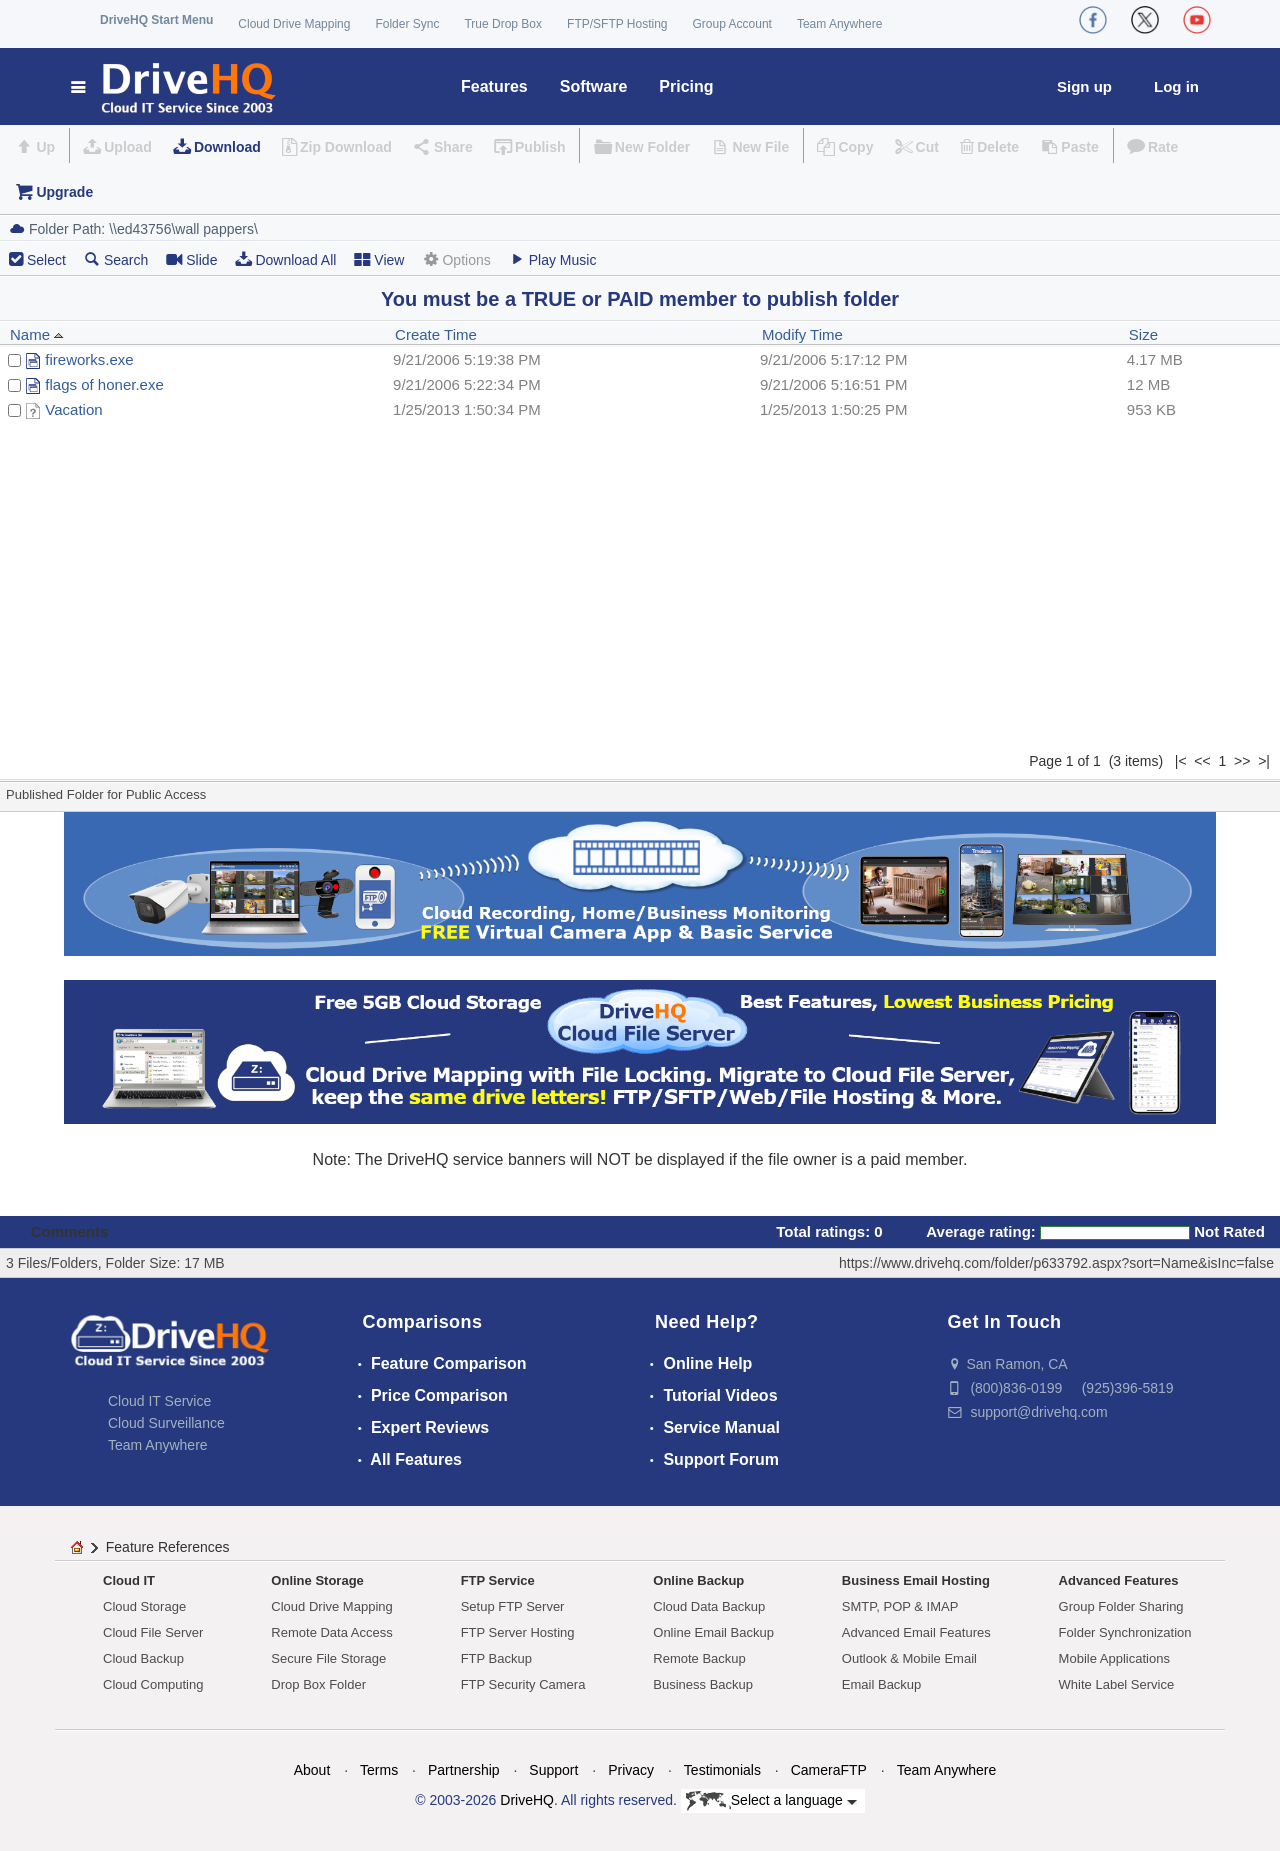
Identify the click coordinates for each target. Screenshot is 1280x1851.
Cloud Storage (144, 1606)
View (379, 259)
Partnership (464, 1770)
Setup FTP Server (513, 1606)
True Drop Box (503, 24)
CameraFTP (829, 1770)
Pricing (686, 86)
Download (227, 147)
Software (594, 86)
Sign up (1084, 86)
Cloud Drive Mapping (294, 24)
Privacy (631, 1770)
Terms (379, 1770)
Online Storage (317, 1580)
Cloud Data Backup (709, 1606)
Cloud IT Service (159, 1401)
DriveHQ (527, 1800)
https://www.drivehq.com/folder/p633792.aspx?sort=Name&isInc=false (1056, 1263)
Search (116, 259)
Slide (191, 259)
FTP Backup (496, 1658)
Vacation (73, 409)
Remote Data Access (331, 1632)
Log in (1176, 86)
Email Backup (881, 1684)
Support (553, 1770)
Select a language (771, 1801)
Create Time (436, 334)
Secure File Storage (328, 1658)
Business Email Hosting (916, 1580)
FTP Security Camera (523, 1684)
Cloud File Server (153, 1632)
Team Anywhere (839, 24)
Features (494, 86)
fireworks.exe (89, 359)
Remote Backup (699, 1658)
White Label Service (1117, 1684)
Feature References (168, 1547)
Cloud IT (129, 1580)
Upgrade (64, 192)
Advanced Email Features (916, 1632)
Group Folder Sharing (1121, 1606)
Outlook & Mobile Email (909, 1658)
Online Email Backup (713, 1632)
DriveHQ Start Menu (156, 20)
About (312, 1770)
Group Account (732, 24)
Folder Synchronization (1125, 1632)
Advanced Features (1119, 1580)
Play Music (553, 259)
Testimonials (722, 1770)
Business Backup (703, 1684)
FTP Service (498, 1580)
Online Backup (698, 1580)
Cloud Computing (153, 1684)
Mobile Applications (1114, 1658)
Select (46, 260)
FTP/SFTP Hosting (617, 24)
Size (1143, 334)
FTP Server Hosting (518, 1632)
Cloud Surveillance (166, 1423)
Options (456, 259)
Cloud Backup (143, 1658)
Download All (285, 259)
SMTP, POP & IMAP (900, 1606)
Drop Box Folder (318, 1684)
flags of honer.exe (104, 384)
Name (37, 334)
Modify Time (802, 334)
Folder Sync (407, 24)
